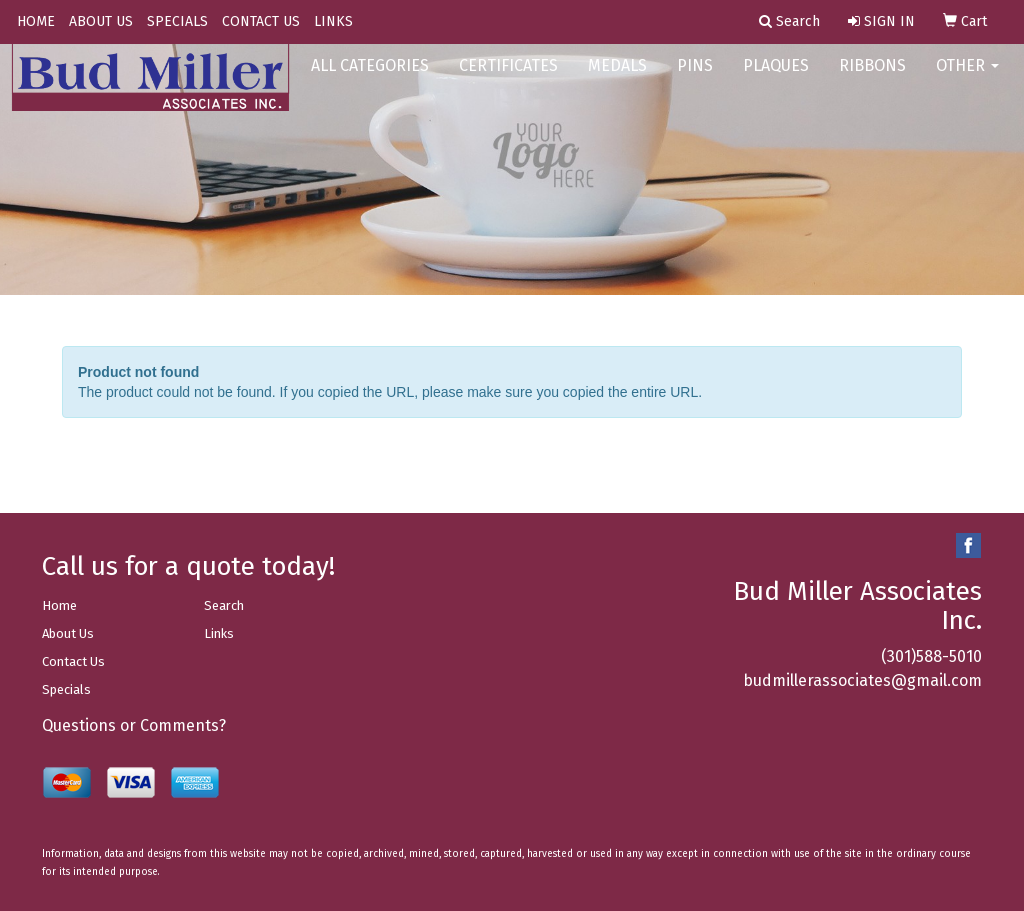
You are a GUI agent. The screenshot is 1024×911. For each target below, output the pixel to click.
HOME (36, 21)
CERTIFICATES (508, 79)
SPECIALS (177, 21)
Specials (66, 689)
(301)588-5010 (931, 656)
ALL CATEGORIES (370, 79)
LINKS (333, 21)
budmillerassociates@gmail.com (862, 680)
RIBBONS (872, 79)
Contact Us (73, 661)
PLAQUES (776, 79)
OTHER (967, 79)
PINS (695, 79)
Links (219, 633)
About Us (68, 633)
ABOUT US (101, 21)
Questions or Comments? (134, 725)
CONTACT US (261, 21)
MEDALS (617, 79)
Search (224, 605)
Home (59, 605)
